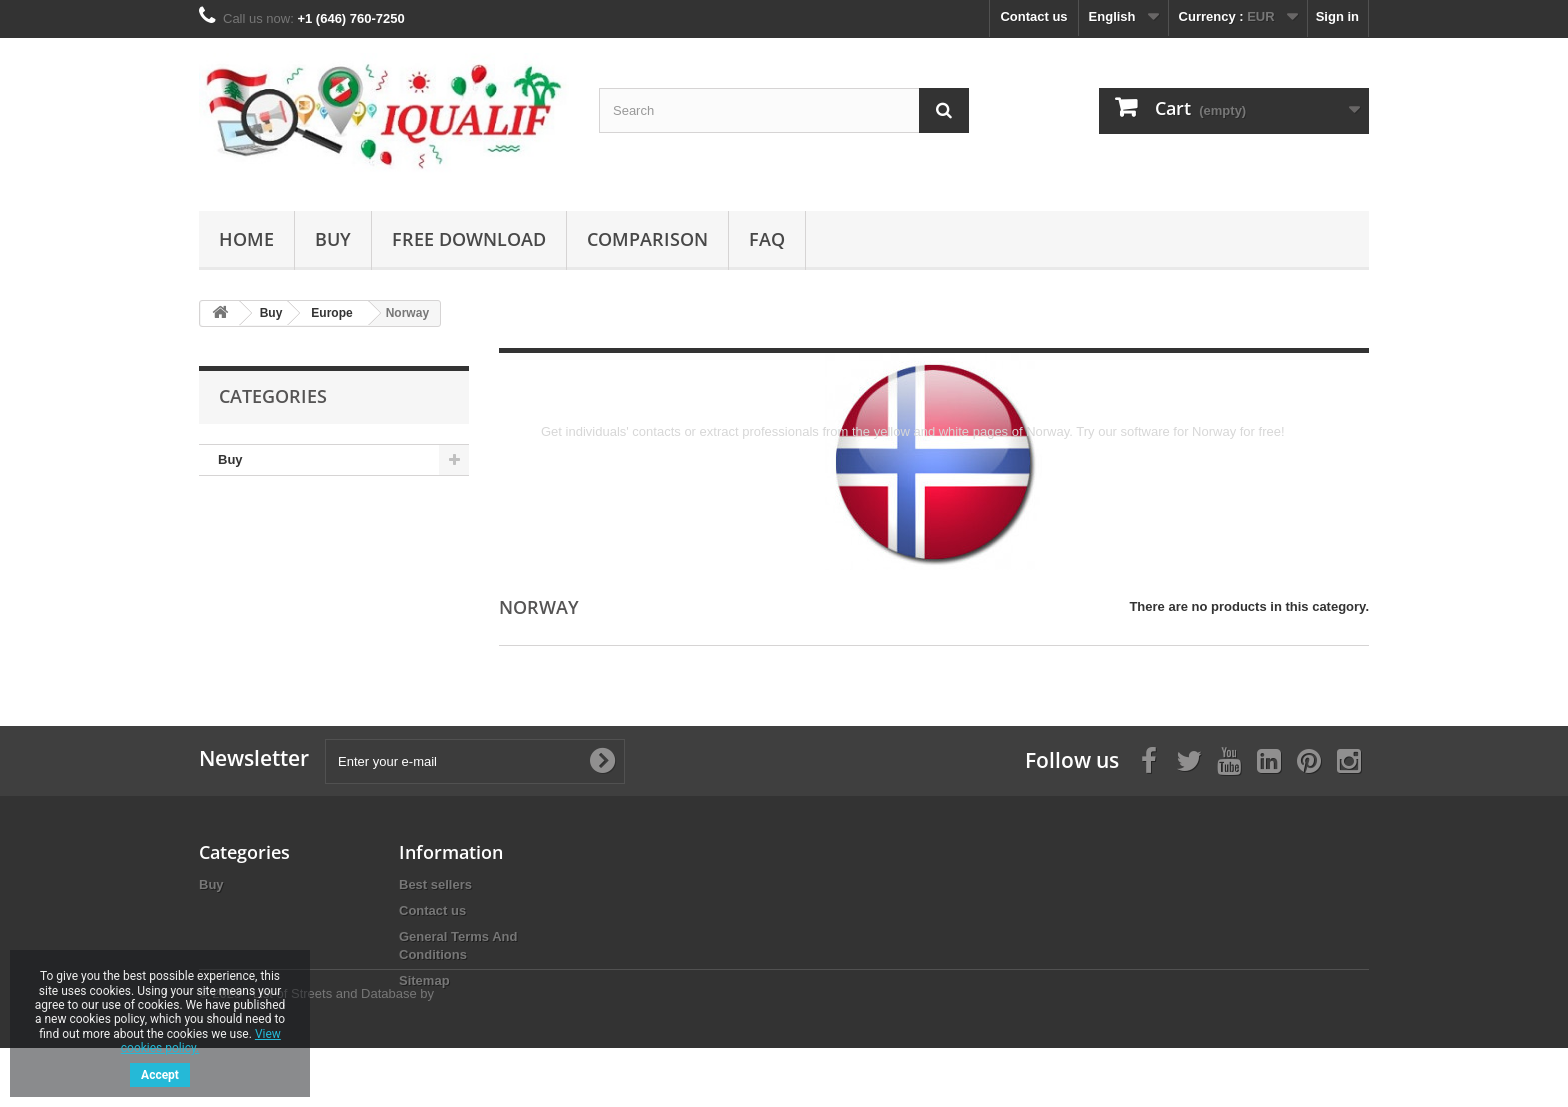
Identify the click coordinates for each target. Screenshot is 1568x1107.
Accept (160, 1075)
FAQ (767, 239)
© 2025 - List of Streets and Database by (316, 1052)
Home (246, 239)
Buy (333, 239)
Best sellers (435, 884)
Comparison (647, 239)
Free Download (469, 239)
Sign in (1337, 16)
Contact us (1033, 16)
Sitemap (424, 980)
